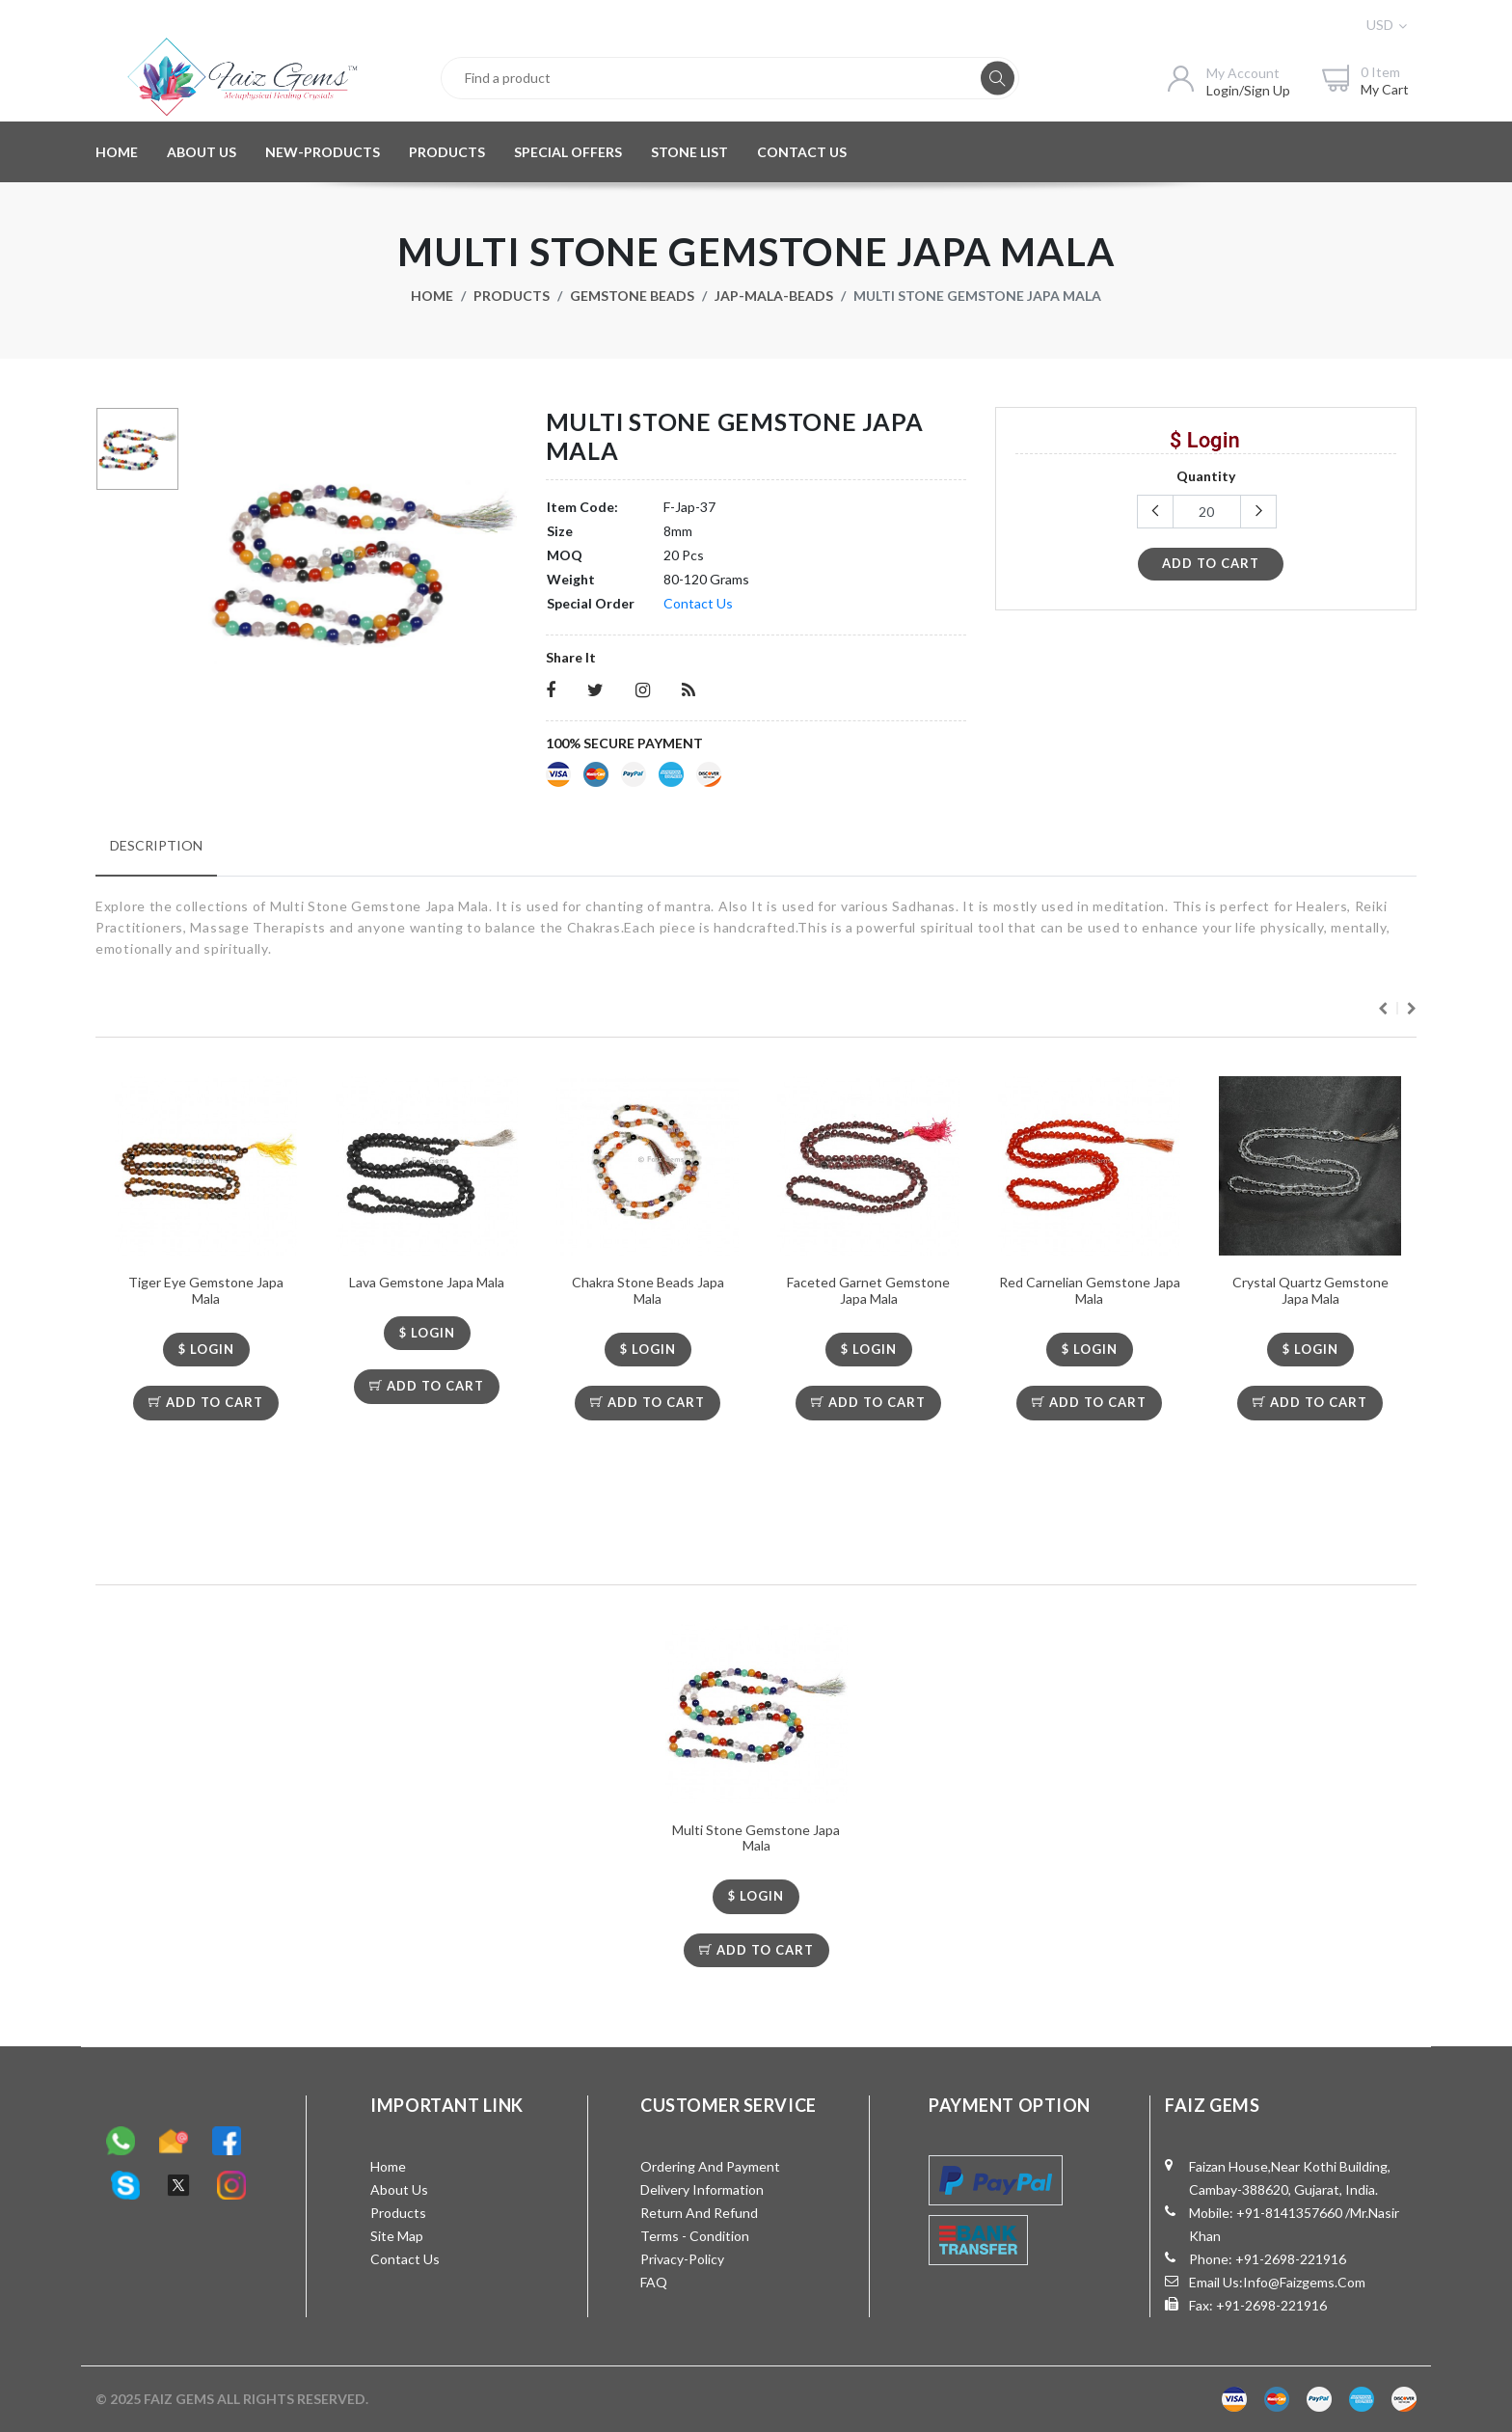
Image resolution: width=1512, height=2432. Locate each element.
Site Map (396, 2236)
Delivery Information (702, 2189)
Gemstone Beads (632, 295)
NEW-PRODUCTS (322, 152)
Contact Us (698, 603)
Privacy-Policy (682, 2259)
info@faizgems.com (1304, 2282)
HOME (116, 152)
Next (1411, 1008)
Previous (1382, 1008)
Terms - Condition (694, 2236)
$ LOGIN (206, 1349)
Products (511, 295)
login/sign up (1248, 90)
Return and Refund (699, 2212)
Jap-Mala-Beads (774, 295)
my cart (1385, 89)
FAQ (653, 2282)
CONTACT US (802, 152)
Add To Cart (205, 1402)
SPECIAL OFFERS (568, 152)
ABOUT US (201, 152)
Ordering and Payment (710, 2166)
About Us (399, 2189)
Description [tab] (156, 845)
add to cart (1210, 563)
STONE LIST (689, 152)
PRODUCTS (447, 152)
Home (432, 295)
